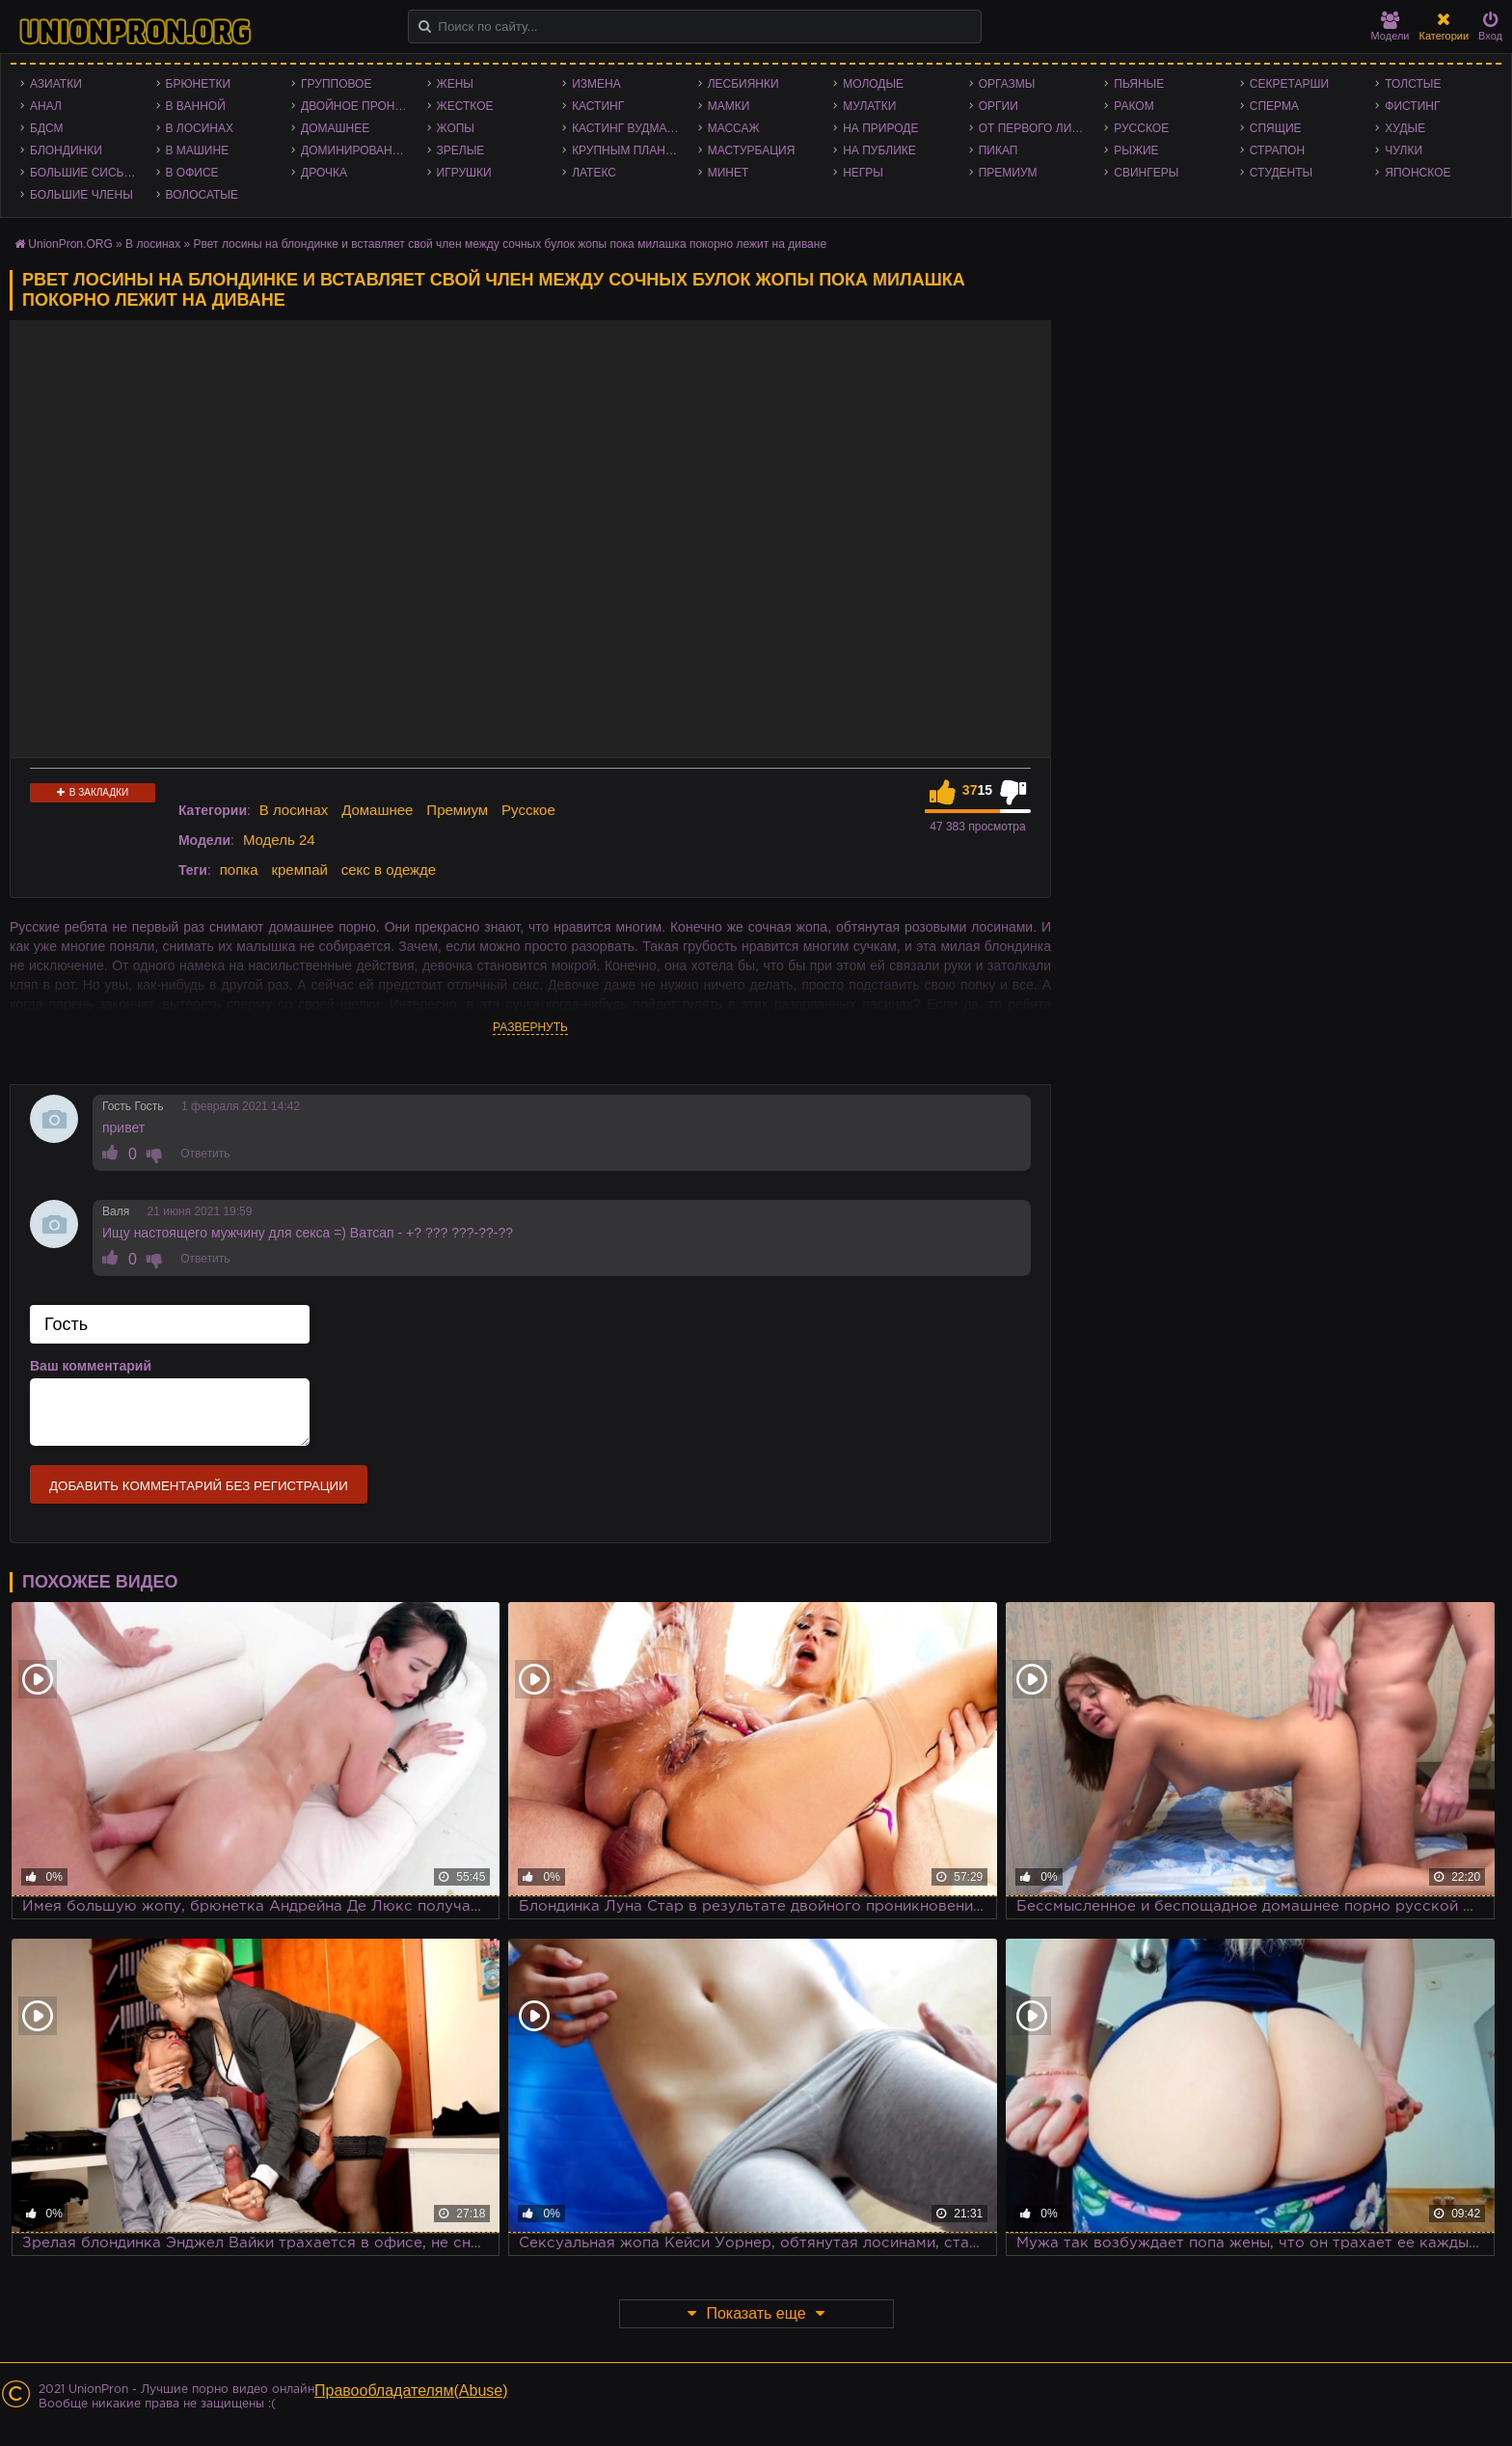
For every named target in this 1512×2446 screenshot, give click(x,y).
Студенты (1281, 172)
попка (239, 869)
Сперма (1274, 106)
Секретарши (1289, 84)
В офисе (192, 172)
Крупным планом (628, 150)
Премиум (1008, 172)
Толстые (1413, 84)
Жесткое (465, 106)
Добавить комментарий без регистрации (198, 1486)
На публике (879, 150)
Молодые (873, 84)
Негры (863, 172)
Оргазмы (1007, 84)
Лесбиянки (743, 84)
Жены (455, 84)
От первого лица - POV (1037, 128)
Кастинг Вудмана (627, 128)
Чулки (1403, 150)
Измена (596, 84)
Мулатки (869, 106)
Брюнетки (198, 84)
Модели (1390, 26)
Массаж (734, 128)
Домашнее (335, 128)
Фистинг (1412, 106)
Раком (1133, 106)
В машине (198, 150)
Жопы (455, 128)
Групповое (336, 84)
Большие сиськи (84, 172)
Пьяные (1139, 84)
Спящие (1276, 128)
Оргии (998, 106)
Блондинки (66, 150)
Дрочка (324, 172)
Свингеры (1146, 172)
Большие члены (81, 195)
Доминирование (354, 150)
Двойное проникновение (359, 106)
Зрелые (461, 150)
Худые (1405, 128)
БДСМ (47, 128)
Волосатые (202, 195)
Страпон (1277, 150)
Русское (1141, 128)
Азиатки (56, 84)
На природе (880, 128)
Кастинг (598, 106)
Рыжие (1136, 150)
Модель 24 (279, 839)
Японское (1417, 172)
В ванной (196, 106)
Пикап (998, 150)
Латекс (594, 172)
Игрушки (464, 172)
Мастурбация (752, 150)
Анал (46, 106)
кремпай (299, 869)
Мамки (729, 106)
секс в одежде (388, 869)
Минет (728, 172)
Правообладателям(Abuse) (411, 2390)
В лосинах (200, 128)
